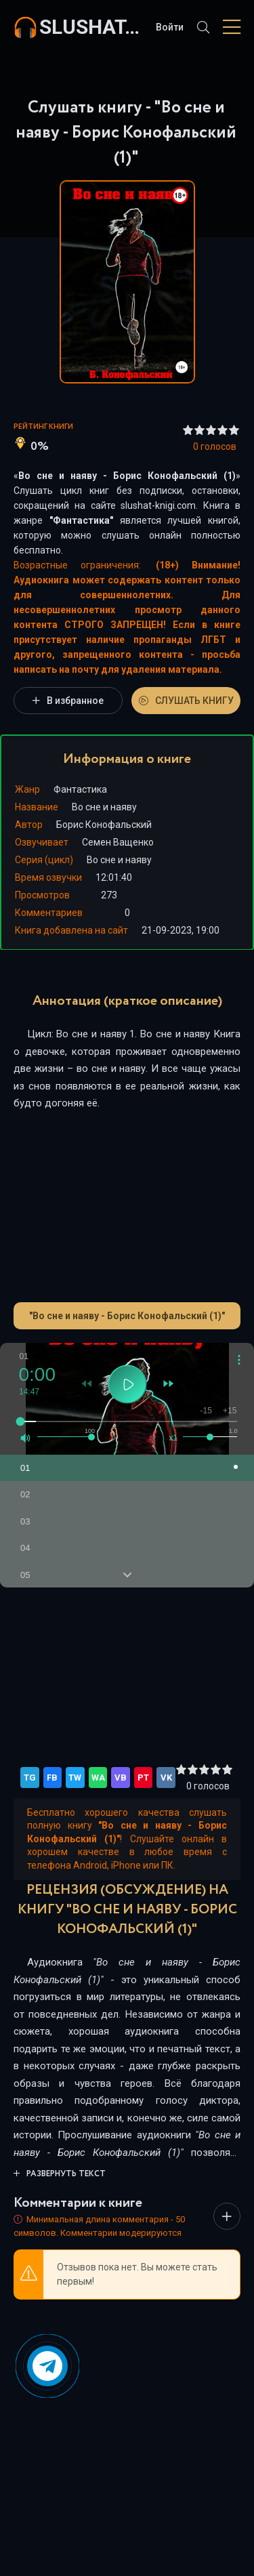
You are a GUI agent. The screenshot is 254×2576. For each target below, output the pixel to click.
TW (74, 1777)
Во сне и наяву (119, 859)
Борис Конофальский (104, 824)
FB (52, 1777)
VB (120, 1777)
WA (98, 1777)
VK (166, 1777)
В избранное (68, 700)
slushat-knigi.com (90, 27)
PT (143, 1777)
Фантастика (81, 520)
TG (30, 1777)
